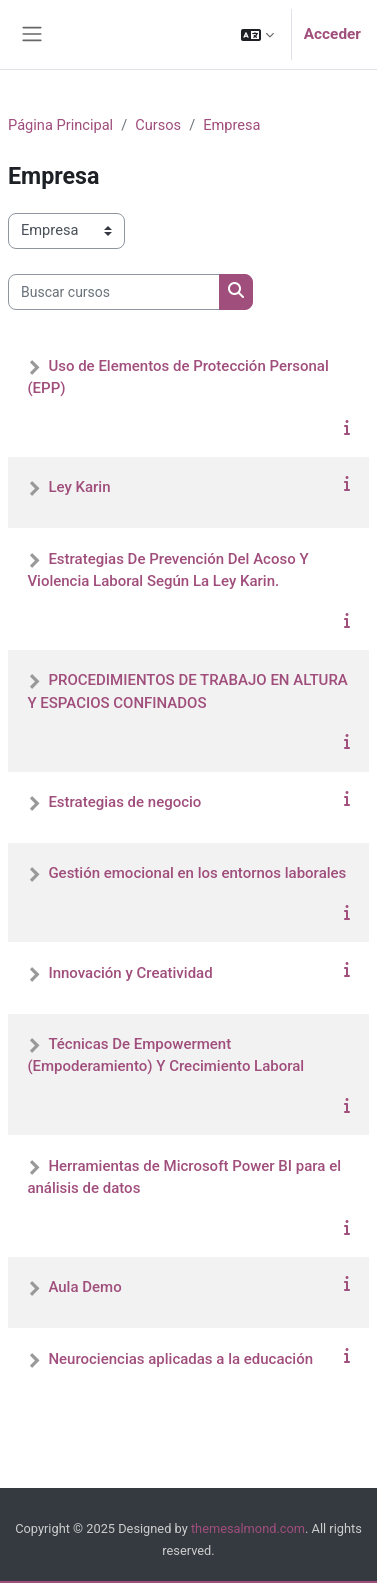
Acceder (332, 34)
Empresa (231, 125)
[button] (257, 34)
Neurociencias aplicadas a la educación (180, 1359)
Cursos (158, 125)
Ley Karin (79, 487)
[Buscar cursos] (114, 292)
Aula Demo (84, 1287)
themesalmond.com (248, 1528)
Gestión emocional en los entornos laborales (197, 873)
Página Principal (60, 125)
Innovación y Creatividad (130, 973)
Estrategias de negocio (124, 802)
